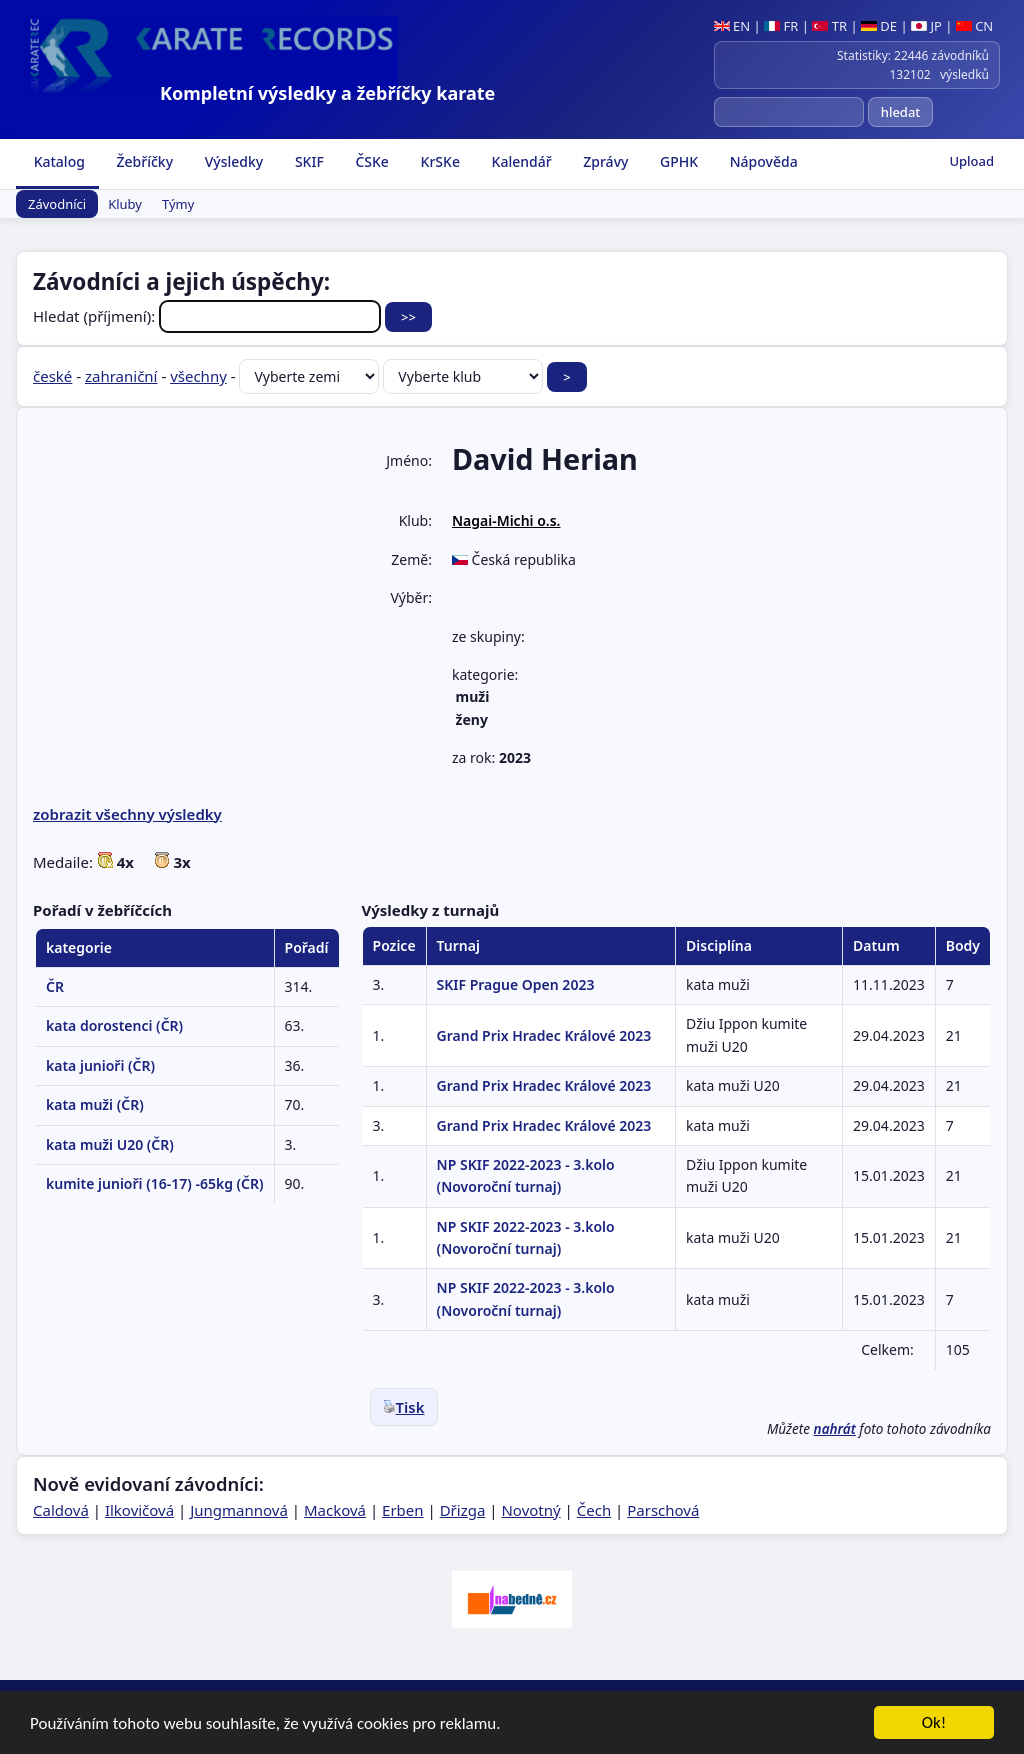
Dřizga (463, 1510)
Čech (594, 1510)
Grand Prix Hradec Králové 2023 (544, 1035)
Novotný (530, 1510)
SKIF (307, 161)
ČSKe (370, 161)
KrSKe (438, 161)
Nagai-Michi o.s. (506, 520)
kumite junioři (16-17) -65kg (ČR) (155, 1183)
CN (974, 26)
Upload (971, 161)
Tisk (404, 1407)
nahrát (835, 1429)
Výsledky (232, 161)
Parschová (663, 1510)
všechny (198, 376)
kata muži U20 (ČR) (110, 1144)
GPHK (677, 161)
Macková (335, 1510)
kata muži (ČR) (95, 1104)
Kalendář (520, 161)
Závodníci (57, 204)
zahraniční (121, 376)
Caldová (61, 1510)
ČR (55, 986)
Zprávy (604, 161)
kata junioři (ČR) (100, 1065)
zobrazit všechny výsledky (127, 814)
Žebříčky (143, 161)
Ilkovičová (139, 1510)
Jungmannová (239, 1510)
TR (829, 26)
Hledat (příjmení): (209, 316)
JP (926, 26)
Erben (403, 1510)
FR (781, 26)
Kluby (125, 204)
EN (732, 26)
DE (879, 26)
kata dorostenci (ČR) (114, 1025)
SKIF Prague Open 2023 (516, 984)
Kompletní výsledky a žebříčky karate (327, 93)
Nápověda (762, 161)
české (52, 376)
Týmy (178, 204)
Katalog (57, 161)
